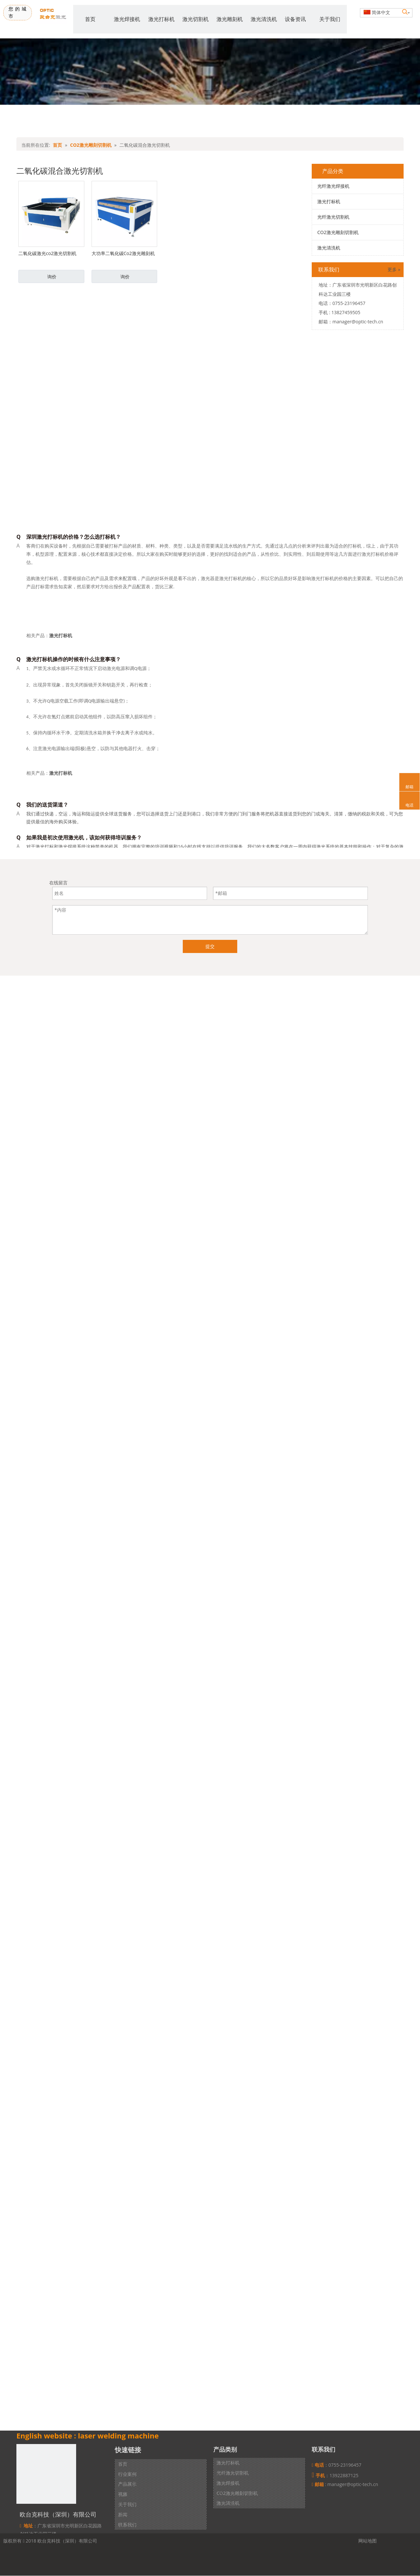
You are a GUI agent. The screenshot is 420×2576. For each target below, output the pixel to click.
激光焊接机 (228, 2483)
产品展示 (127, 2484)
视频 (122, 2494)
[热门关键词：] (405, 12)
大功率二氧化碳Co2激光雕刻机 (123, 253)
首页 (122, 2464)
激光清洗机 (328, 248)
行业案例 (127, 2474)
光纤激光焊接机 (333, 186)
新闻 (122, 2514)
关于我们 (127, 2504)
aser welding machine (119, 2435)
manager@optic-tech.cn (357, 321)
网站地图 (367, 2541)
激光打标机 (328, 201)
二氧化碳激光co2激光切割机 (47, 253)
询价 (51, 276)
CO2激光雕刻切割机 (338, 232)
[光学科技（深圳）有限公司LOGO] (46, 2474)
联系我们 (127, 2525)
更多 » (394, 269)
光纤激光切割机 (333, 217)
